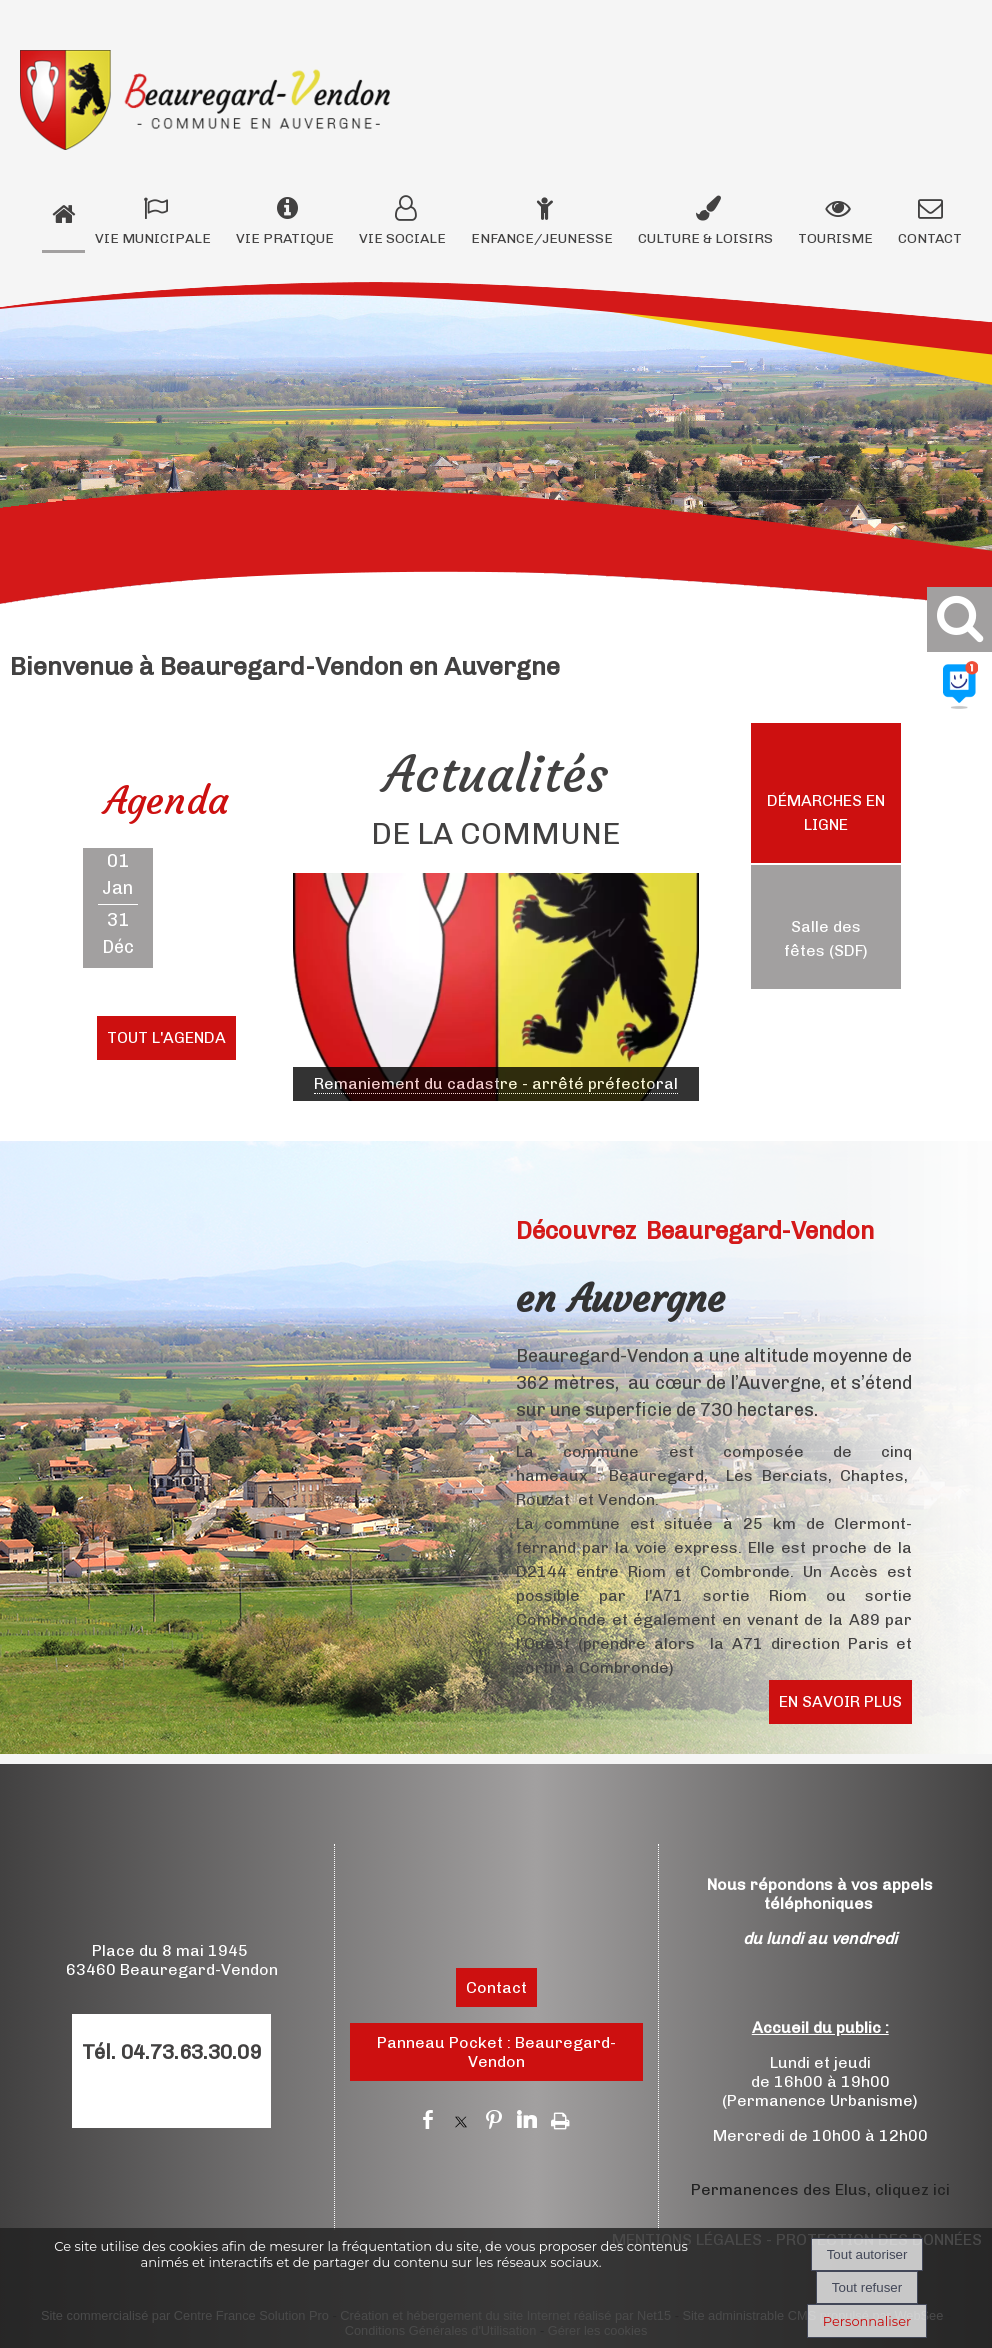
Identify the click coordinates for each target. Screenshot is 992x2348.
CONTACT (930, 238)
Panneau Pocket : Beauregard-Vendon (496, 2052)
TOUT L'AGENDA (166, 1037)
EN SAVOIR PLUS (840, 1701)
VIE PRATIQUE (285, 238)
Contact (496, 1987)
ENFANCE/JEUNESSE (542, 238)
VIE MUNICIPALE (153, 238)
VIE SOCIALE (402, 238)
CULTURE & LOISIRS (705, 238)
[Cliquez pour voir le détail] (496, 1084)
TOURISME (835, 238)
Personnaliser (867, 2321)
